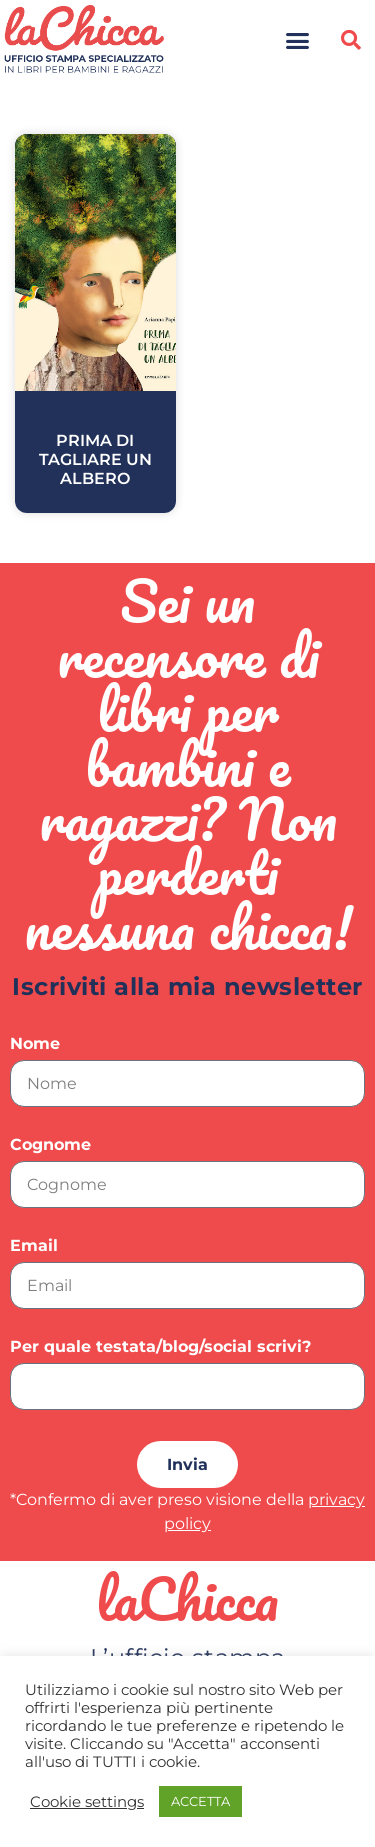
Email (34, 1246)
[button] (297, 40)
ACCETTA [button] (200, 1801)
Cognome (50, 1145)
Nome (35, 1044)
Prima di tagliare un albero (95, 459)
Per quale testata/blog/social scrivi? (160, 1347)
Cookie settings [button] (87, 1802)
